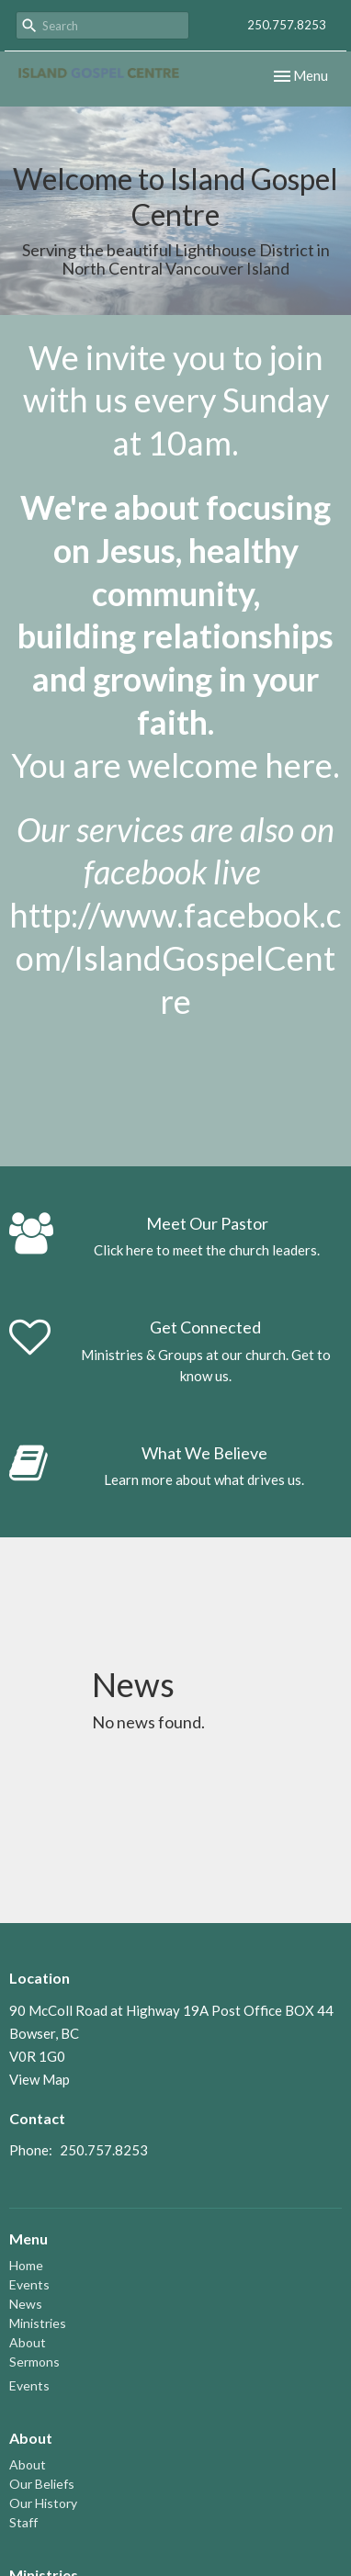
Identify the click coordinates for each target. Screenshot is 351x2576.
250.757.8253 (286, 24)
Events (29, 2284)
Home (26, 2265)
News (25, 2304)
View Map (39, 2079)
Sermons (34, 2361)
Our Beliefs (41, 2484)
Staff (23, 2522)
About (27, 2342)
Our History (43, 2503)
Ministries (37, 2323)
